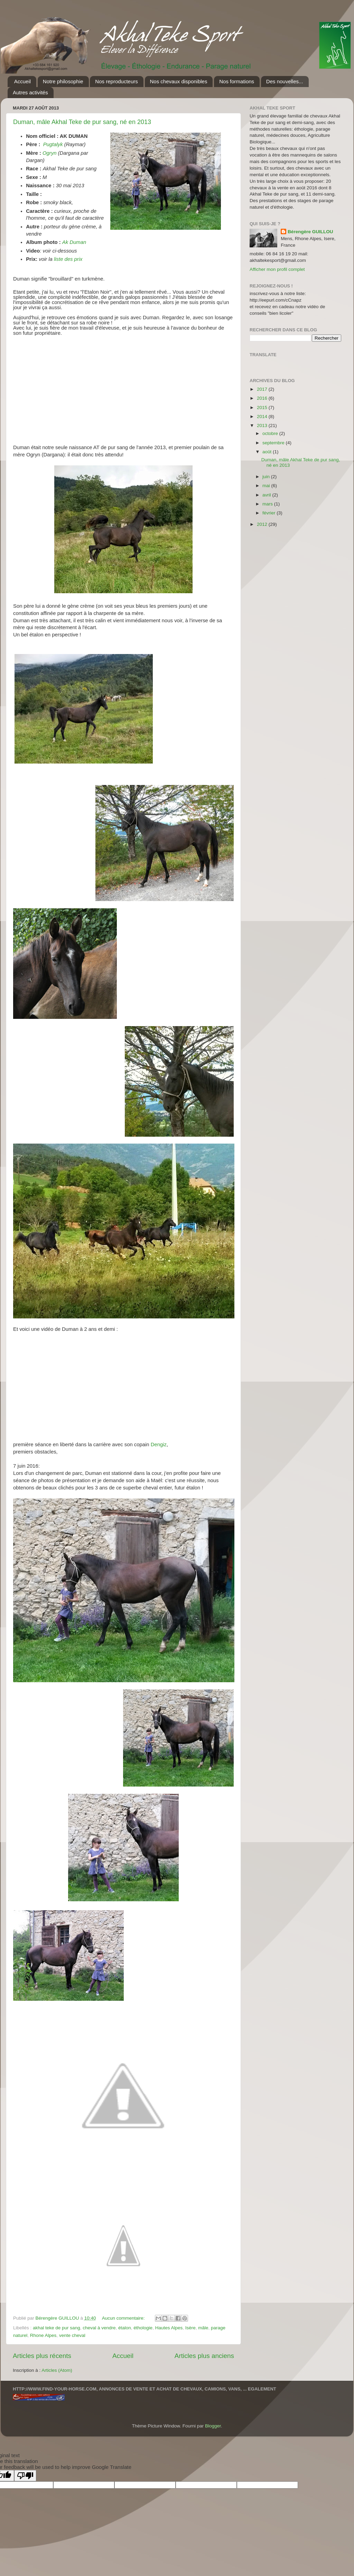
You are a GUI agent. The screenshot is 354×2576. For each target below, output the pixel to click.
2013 (263, 425)
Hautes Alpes (169, 2327)
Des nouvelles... (284, 81)
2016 (263, 398)
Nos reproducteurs (116, 81)
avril (267, 495)
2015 (263, 407)
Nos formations (236, 81)
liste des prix (68, 259)
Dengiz (159, 1444)
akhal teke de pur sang (56, 2327)
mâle (203, 2327)
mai (266, 485)
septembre (274, 442)
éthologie (142, 2327)
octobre (270, 433)
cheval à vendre (99, 2327)
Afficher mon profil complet (277, 269)
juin (266, 476)
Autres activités (30, 92)
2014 (263, 416)
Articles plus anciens (204, 2355)
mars (268, 503)
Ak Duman (74, 242)
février (269, 512)
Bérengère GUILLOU (310, 231)
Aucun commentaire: (124, 2318)
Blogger (213, 2425)
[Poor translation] (25, 2475)
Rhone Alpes (43, 2335)
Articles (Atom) (56, 2370)
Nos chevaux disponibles (178, 81)
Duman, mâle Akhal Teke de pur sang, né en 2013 (82, 122)
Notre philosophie (63, 81)
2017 (263, 389)
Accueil (22, 81)
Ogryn (50, 153)
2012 (263, 524)
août (267, 451)
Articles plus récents (42, 2355)
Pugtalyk (53, 144)
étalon (124, 2327)
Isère (190, 2327)
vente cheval (72, 2335)
